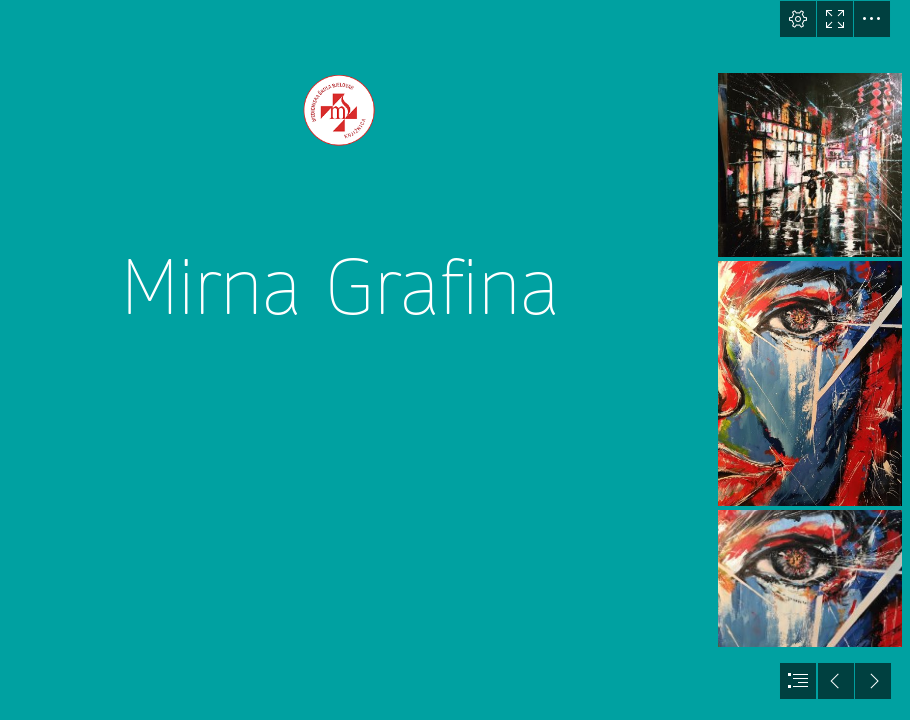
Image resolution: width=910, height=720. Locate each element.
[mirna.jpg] (810, 165)
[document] (455, 360)
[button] (798, 19)
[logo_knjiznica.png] (338, 360)
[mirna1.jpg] (810, 383)
